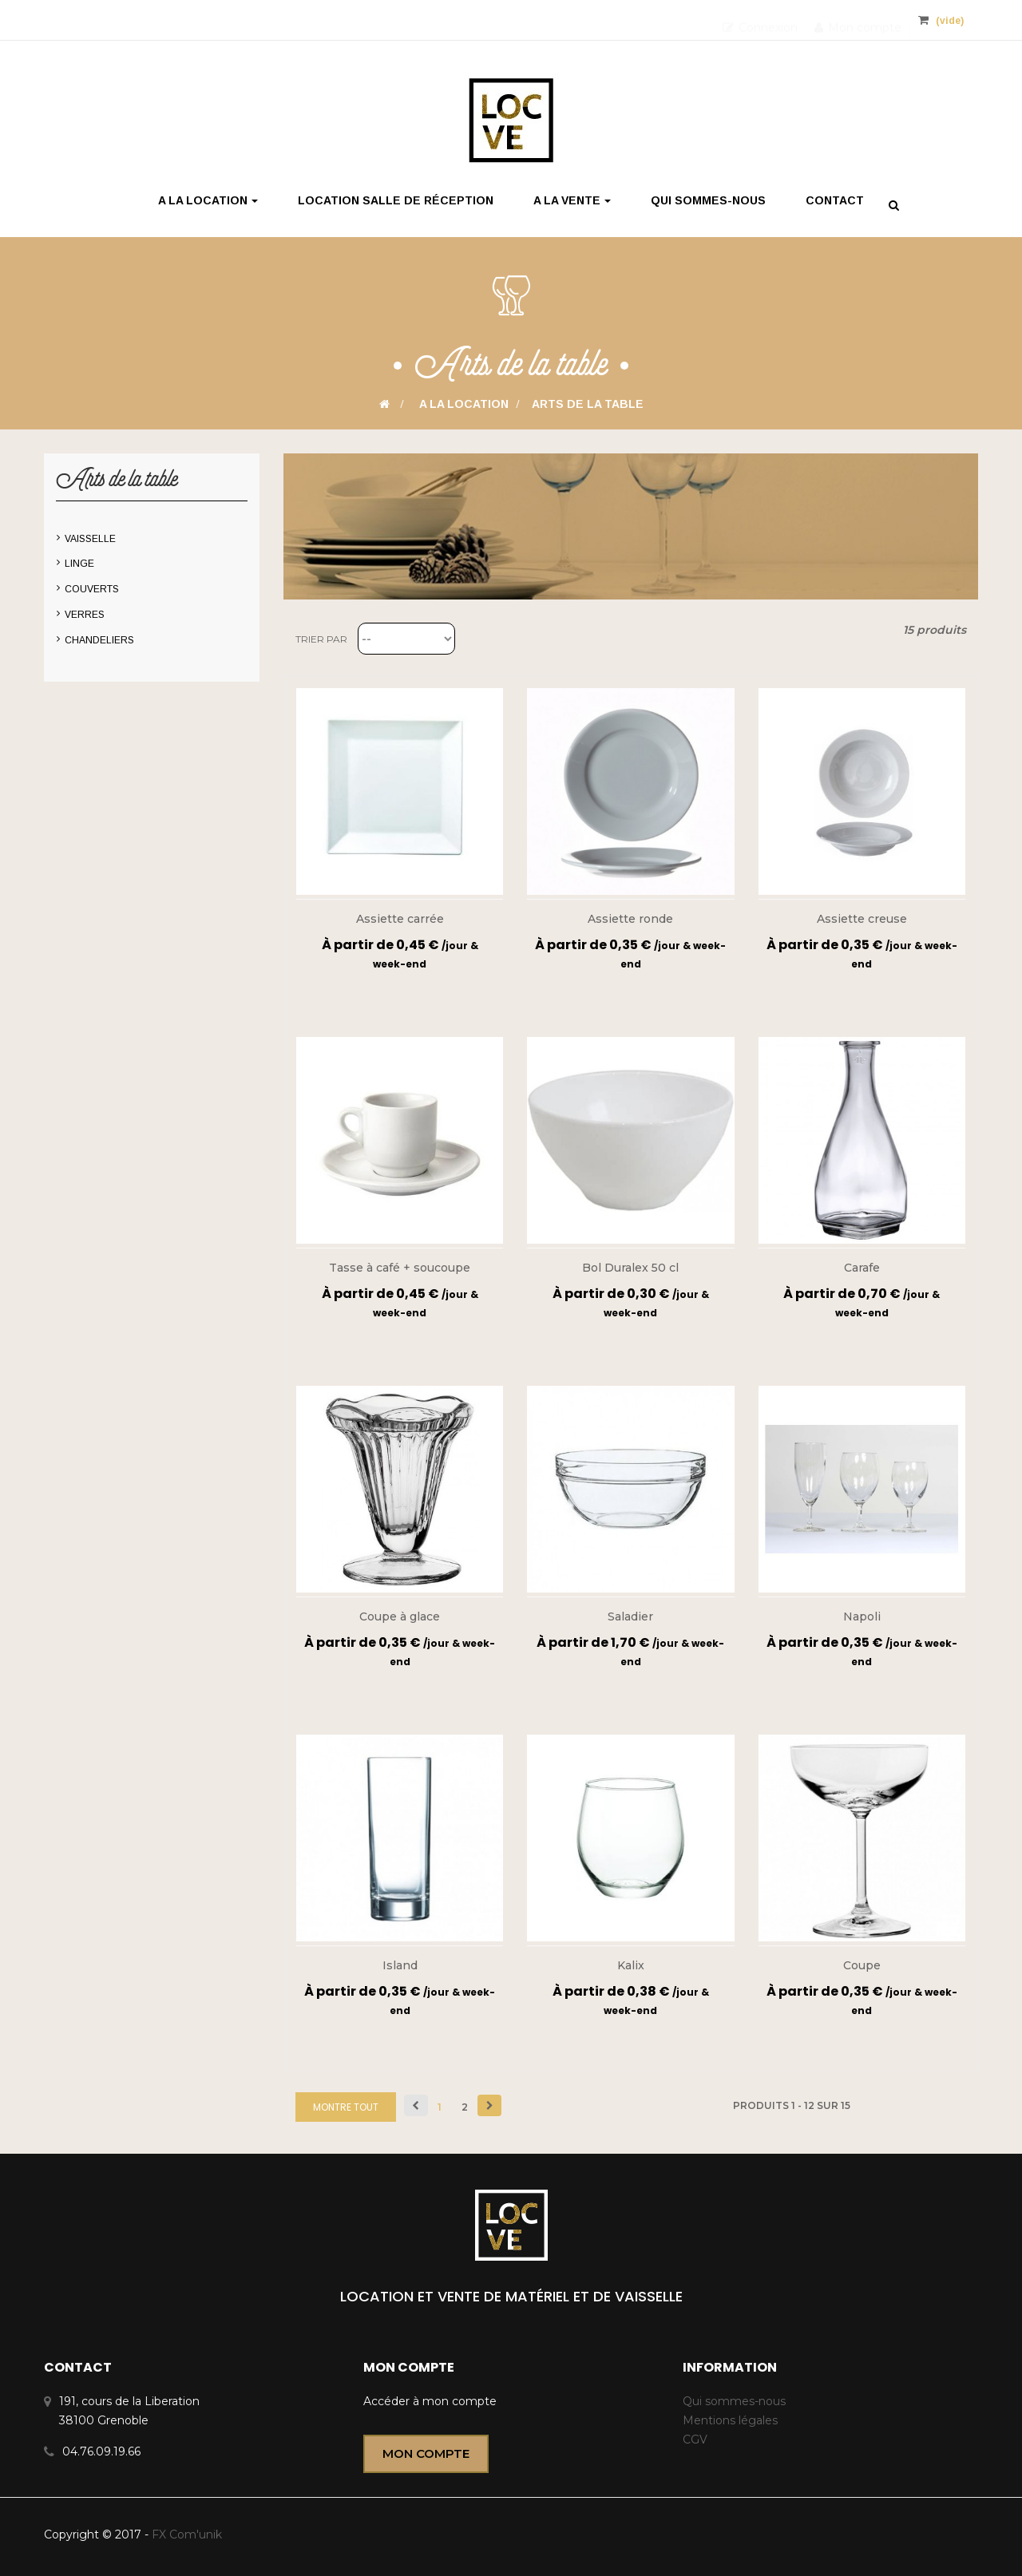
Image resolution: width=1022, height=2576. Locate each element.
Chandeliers (99, 640)
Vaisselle (90, 538)
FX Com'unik (185, 2534)
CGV (695, 2439)
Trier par (321, 639)
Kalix (630, 1965)
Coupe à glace (399, 1616)
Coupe (862, 1965)
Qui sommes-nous (734, 2401)
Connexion (760, 20)
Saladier (630, 1616)
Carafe (862, 1267)
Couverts (92, 589)
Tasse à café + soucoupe (399, 1267)
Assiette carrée (400, 919)
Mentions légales (730, 2420)
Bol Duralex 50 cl (630, 1267)
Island (400, 1965)
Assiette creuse (862, 919)
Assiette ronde (630, 919)
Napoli (862, 1616)
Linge (79, 563)
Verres (85, 614)
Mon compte (857, 20)
